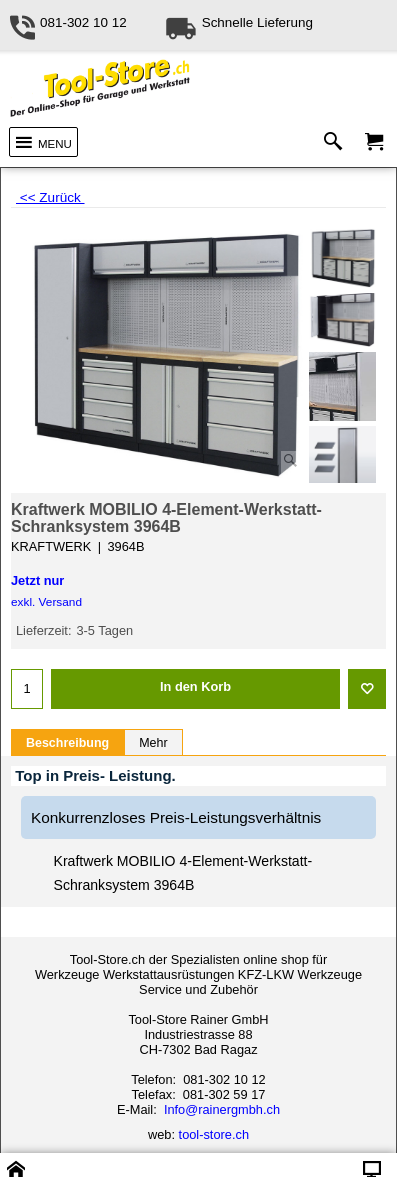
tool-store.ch (214, 1134)
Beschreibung (67, 743)
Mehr (153, 743)
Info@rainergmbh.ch (222, 1109)
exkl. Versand (46, 602)
